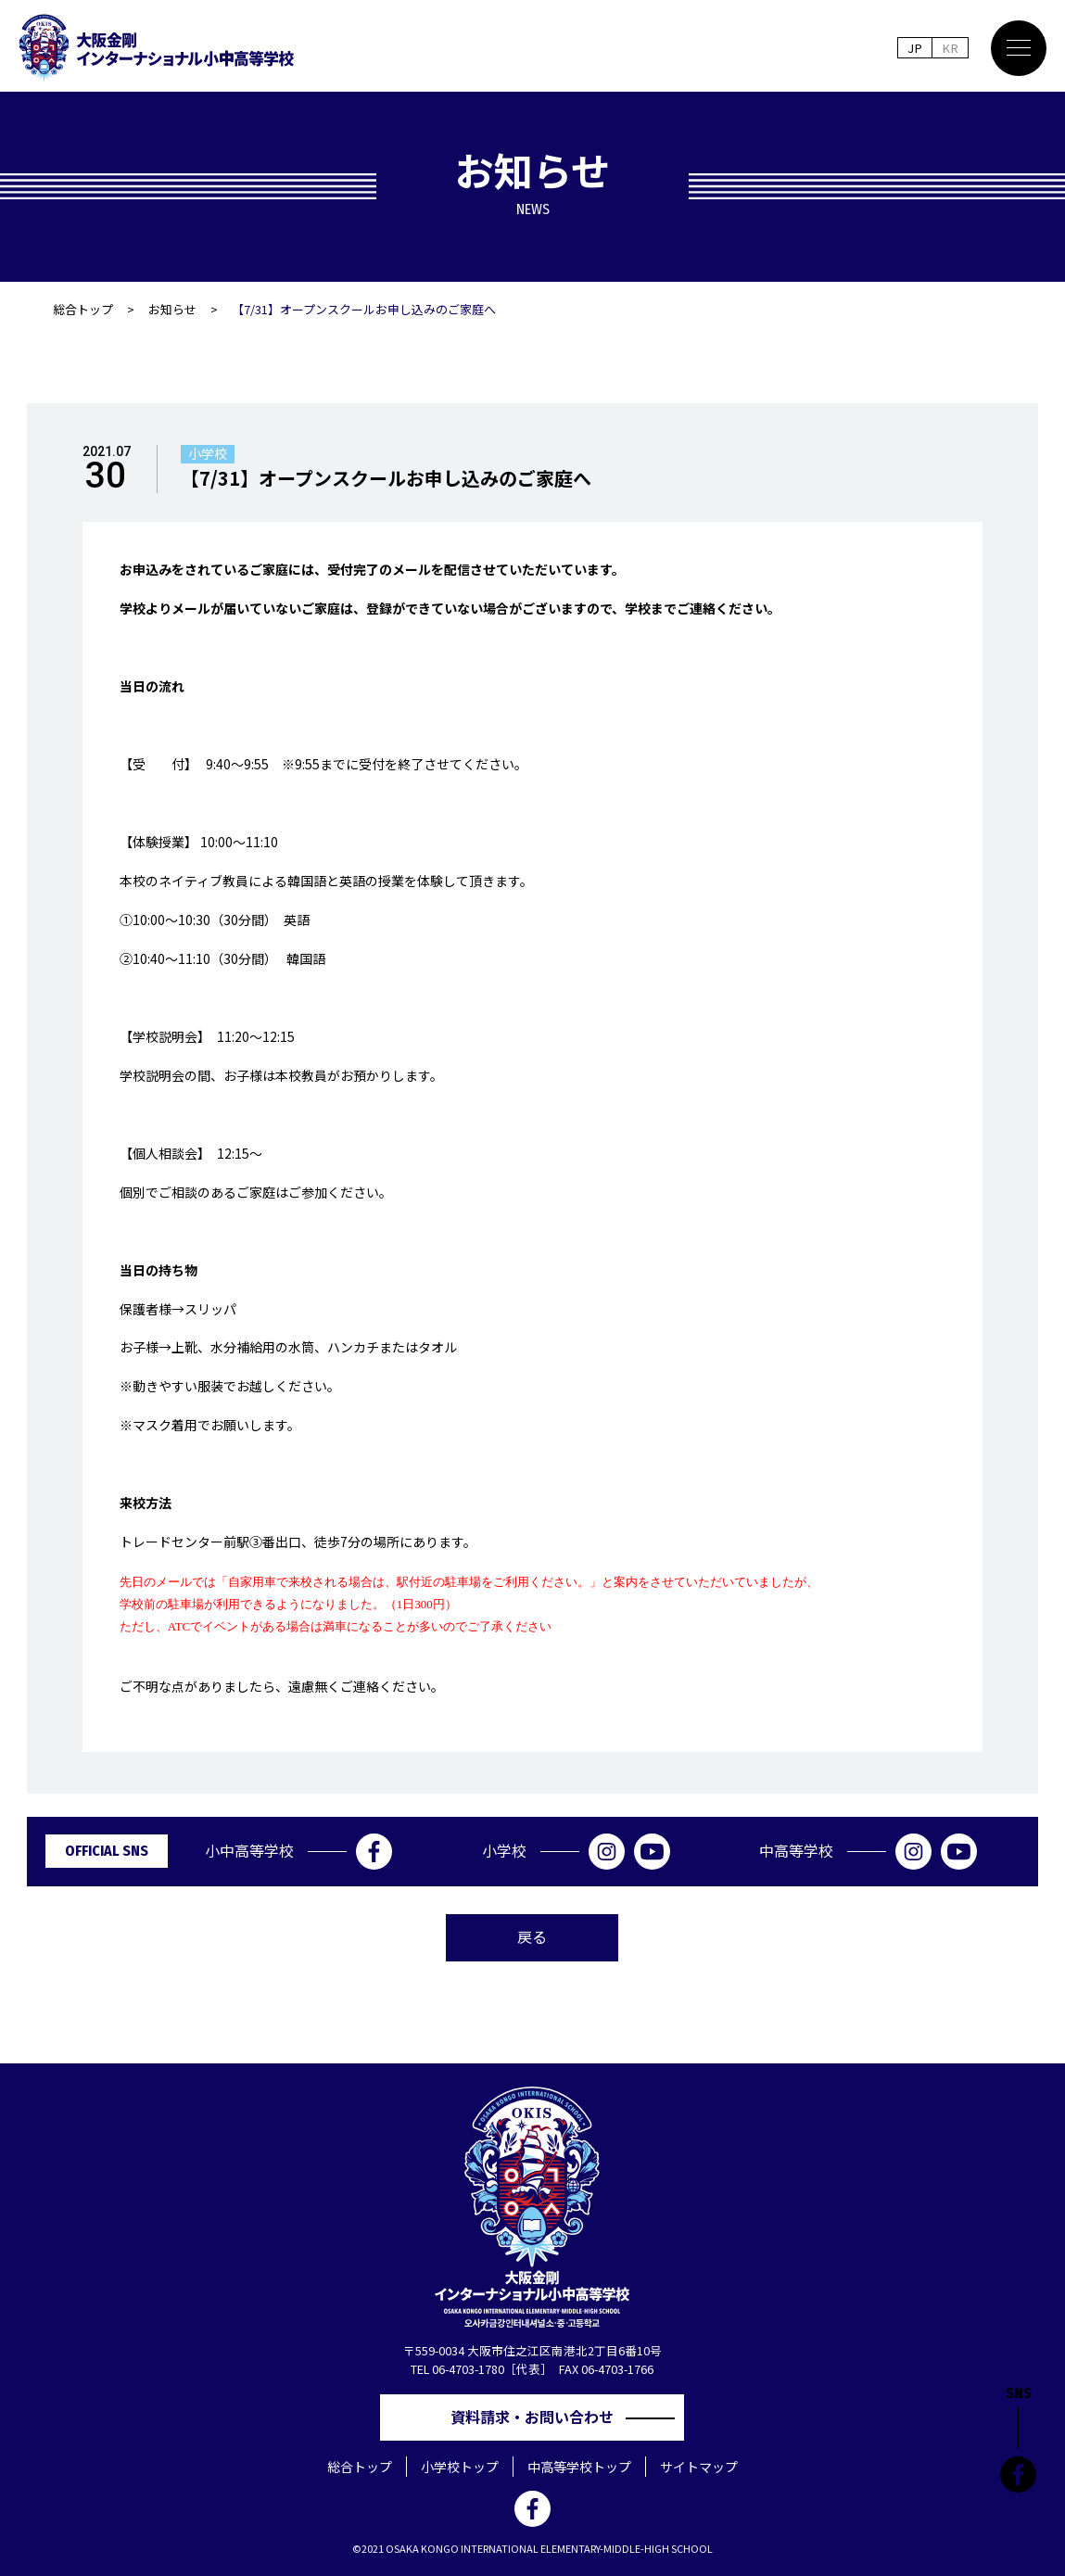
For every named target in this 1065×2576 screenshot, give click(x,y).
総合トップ (83, 309)
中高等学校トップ (579, 2466)
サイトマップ (699, 2466)
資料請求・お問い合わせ (539, 2416)
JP (914, 48)
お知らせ (172, 309)
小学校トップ (460, 2466)
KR (949, 48)
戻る (532, 1936)
